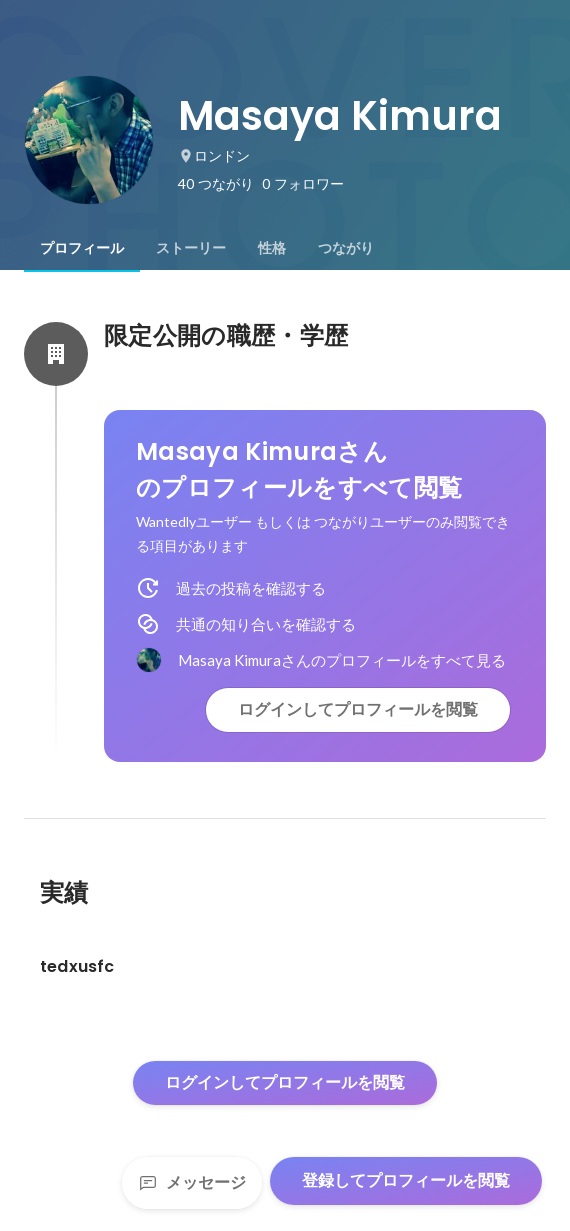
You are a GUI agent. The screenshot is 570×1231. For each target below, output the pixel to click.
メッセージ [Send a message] (192, 1182)
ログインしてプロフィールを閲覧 (358, 709)
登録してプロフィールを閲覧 (406, 1180)
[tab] (82, 248)
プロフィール (82, 248)
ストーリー (191, 248)
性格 (272, 248)
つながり (346, 248)
